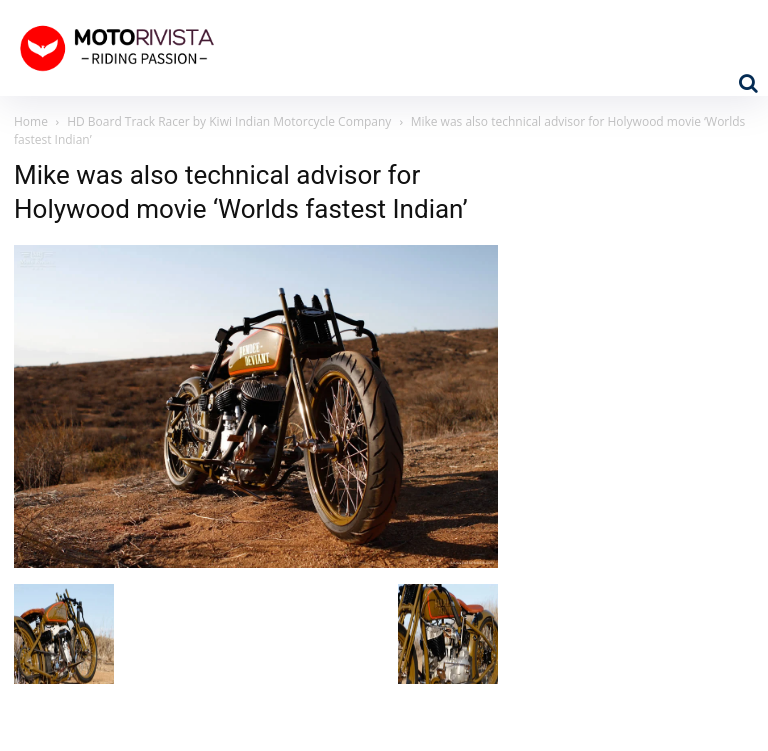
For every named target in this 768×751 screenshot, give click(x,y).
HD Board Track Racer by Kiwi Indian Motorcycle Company (229, 121)
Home (31, 121)
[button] (748, 83)
